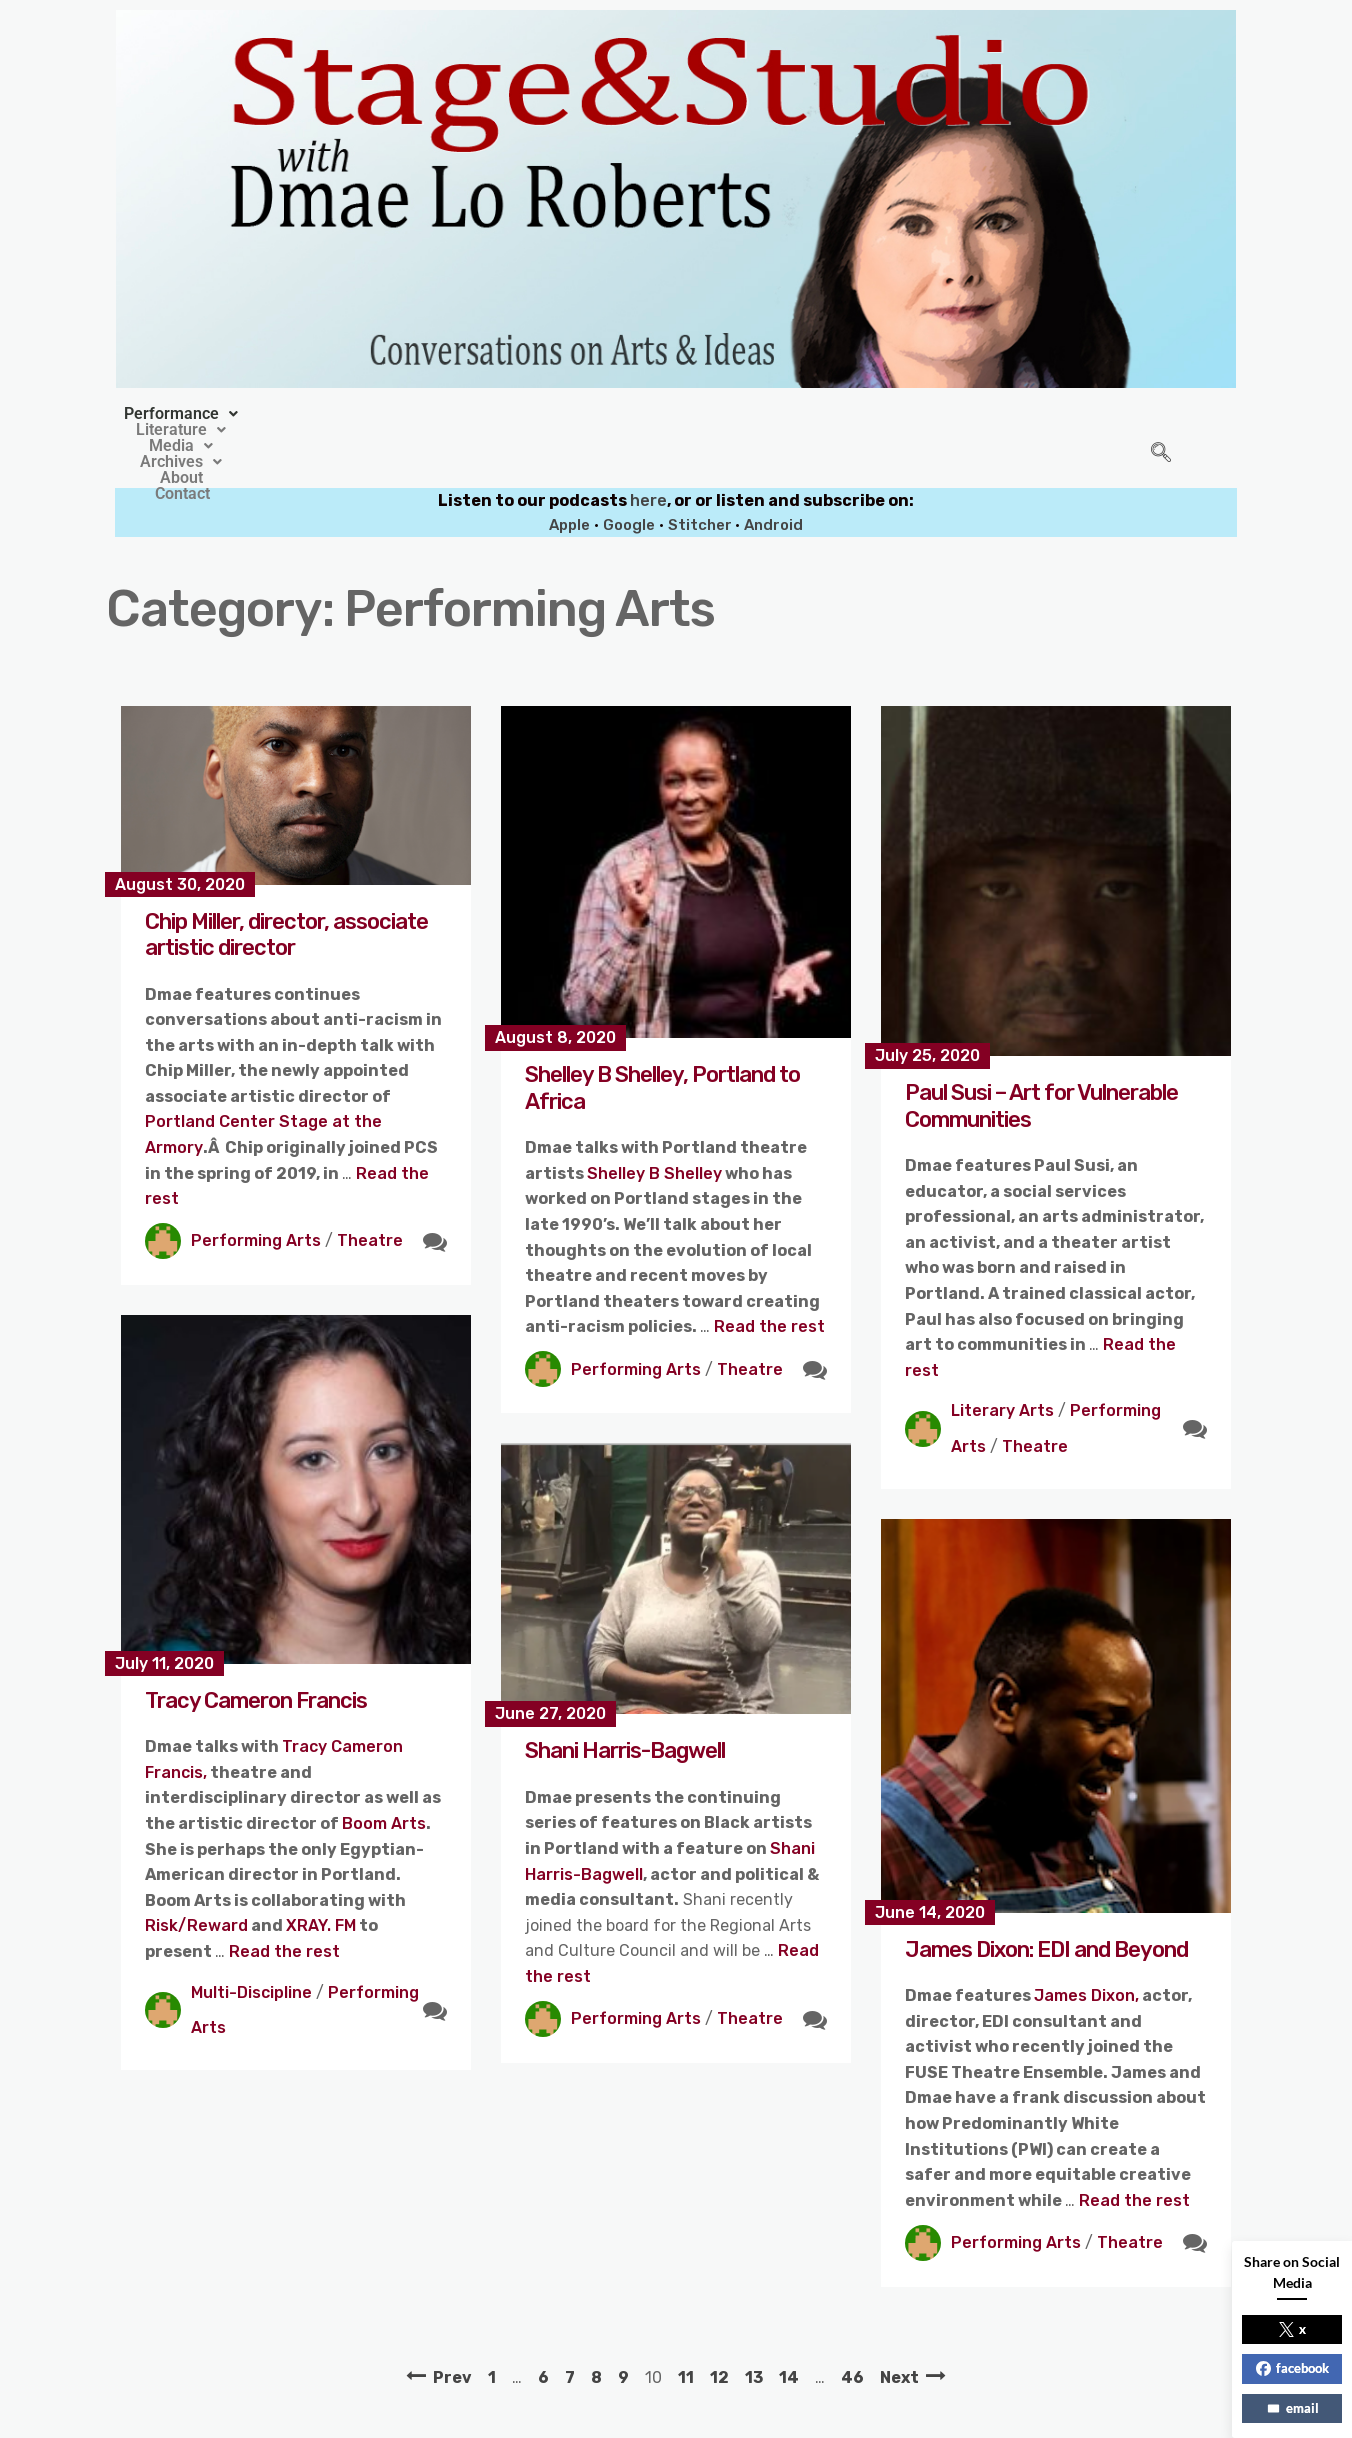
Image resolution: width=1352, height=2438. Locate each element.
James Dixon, (1086, 1949)
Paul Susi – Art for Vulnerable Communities (1041, 1059)
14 (789, 2331)
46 (852, 2331)
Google (629, 479)
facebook (1292, 2368)
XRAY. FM (321, 1879)
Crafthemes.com (867, 2415)
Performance (359, 414)
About (825, 414)
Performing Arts (256, 1194)
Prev (452, 2331)
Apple (569, 479)
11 (686, 2331)
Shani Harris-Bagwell (625, 1704)
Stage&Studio (543, 2415)
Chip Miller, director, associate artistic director (286, 888)
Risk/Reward (196, 1879)
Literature (499, 414)
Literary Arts (1002, 1364)
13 (754, 2331)
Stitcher (701, 479)
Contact (912, 414)
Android (773, 479)
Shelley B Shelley (654, 1127)
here (648, 454)
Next (899, 2331)
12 (719, 2331)
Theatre (370, 1194)
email (1292, 2408)
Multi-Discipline (251, 1946)
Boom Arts (384, 1777)
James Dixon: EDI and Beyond (1046, 1903)
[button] (359, 414)
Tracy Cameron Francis (256, 1654)
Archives (725, 414)
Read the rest (769, 1280)
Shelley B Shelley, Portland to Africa (662, 1041)
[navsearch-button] (1161, 431)
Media (614, 414)
